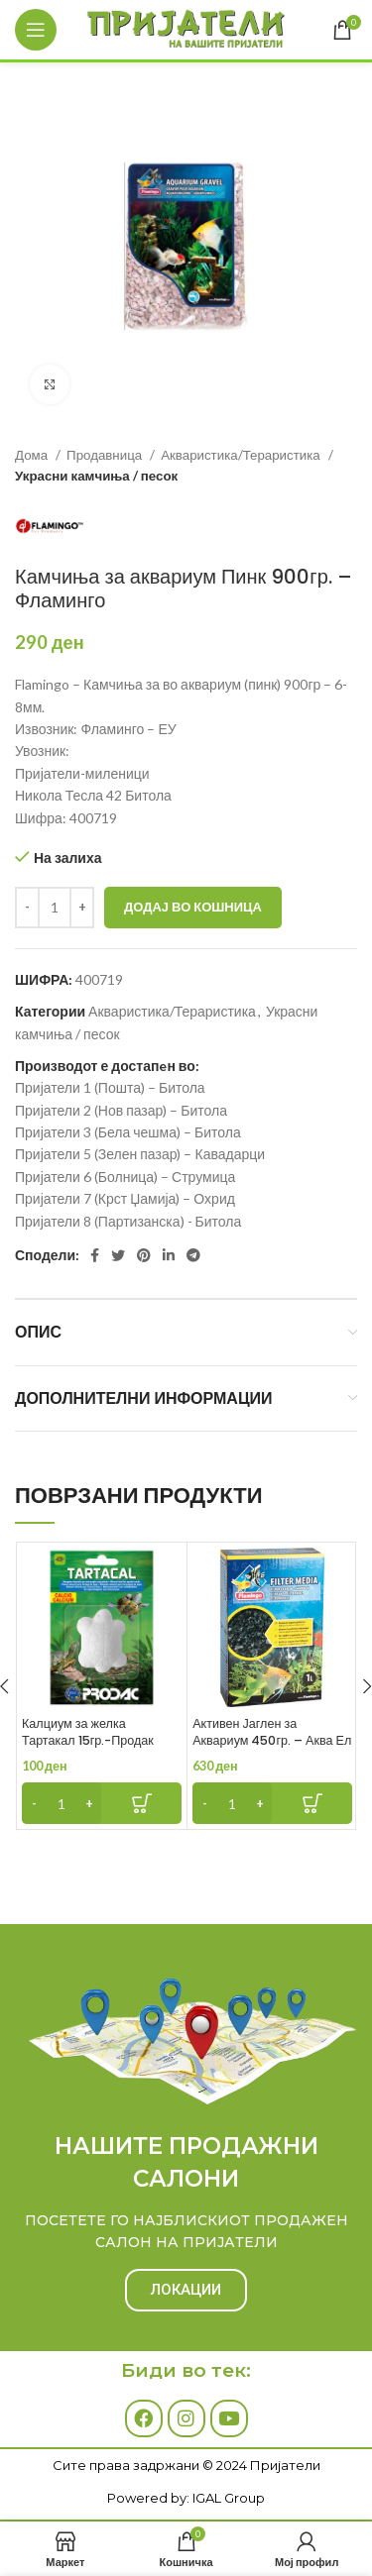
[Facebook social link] (94, 1255)
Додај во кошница (193, 906)
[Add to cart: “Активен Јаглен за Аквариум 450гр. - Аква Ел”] (272, 1803)
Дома (33, 455)
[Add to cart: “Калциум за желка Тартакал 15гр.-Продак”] (102, 1803)
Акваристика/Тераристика (242, 455)
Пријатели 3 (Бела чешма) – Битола (128, 1132)
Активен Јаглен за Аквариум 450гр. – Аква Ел (271, 1732)
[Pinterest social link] (144, 1255)
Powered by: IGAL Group (186, 2498)
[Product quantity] (54, 907)
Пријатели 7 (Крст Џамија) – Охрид (125, 1198)
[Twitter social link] (118, 1255)
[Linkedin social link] (169, 1255)
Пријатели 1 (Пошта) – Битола (110, 1087)
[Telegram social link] (193, 1255)
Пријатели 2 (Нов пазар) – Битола (121, 1110)
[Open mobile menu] (35, 30)
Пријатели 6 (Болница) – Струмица (125, 1176)
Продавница (105, 455)
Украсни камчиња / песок (96, 475)
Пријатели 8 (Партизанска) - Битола (128, 1221)
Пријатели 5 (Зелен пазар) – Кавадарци (140, 1153)
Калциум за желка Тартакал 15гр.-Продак (88, 1732)
